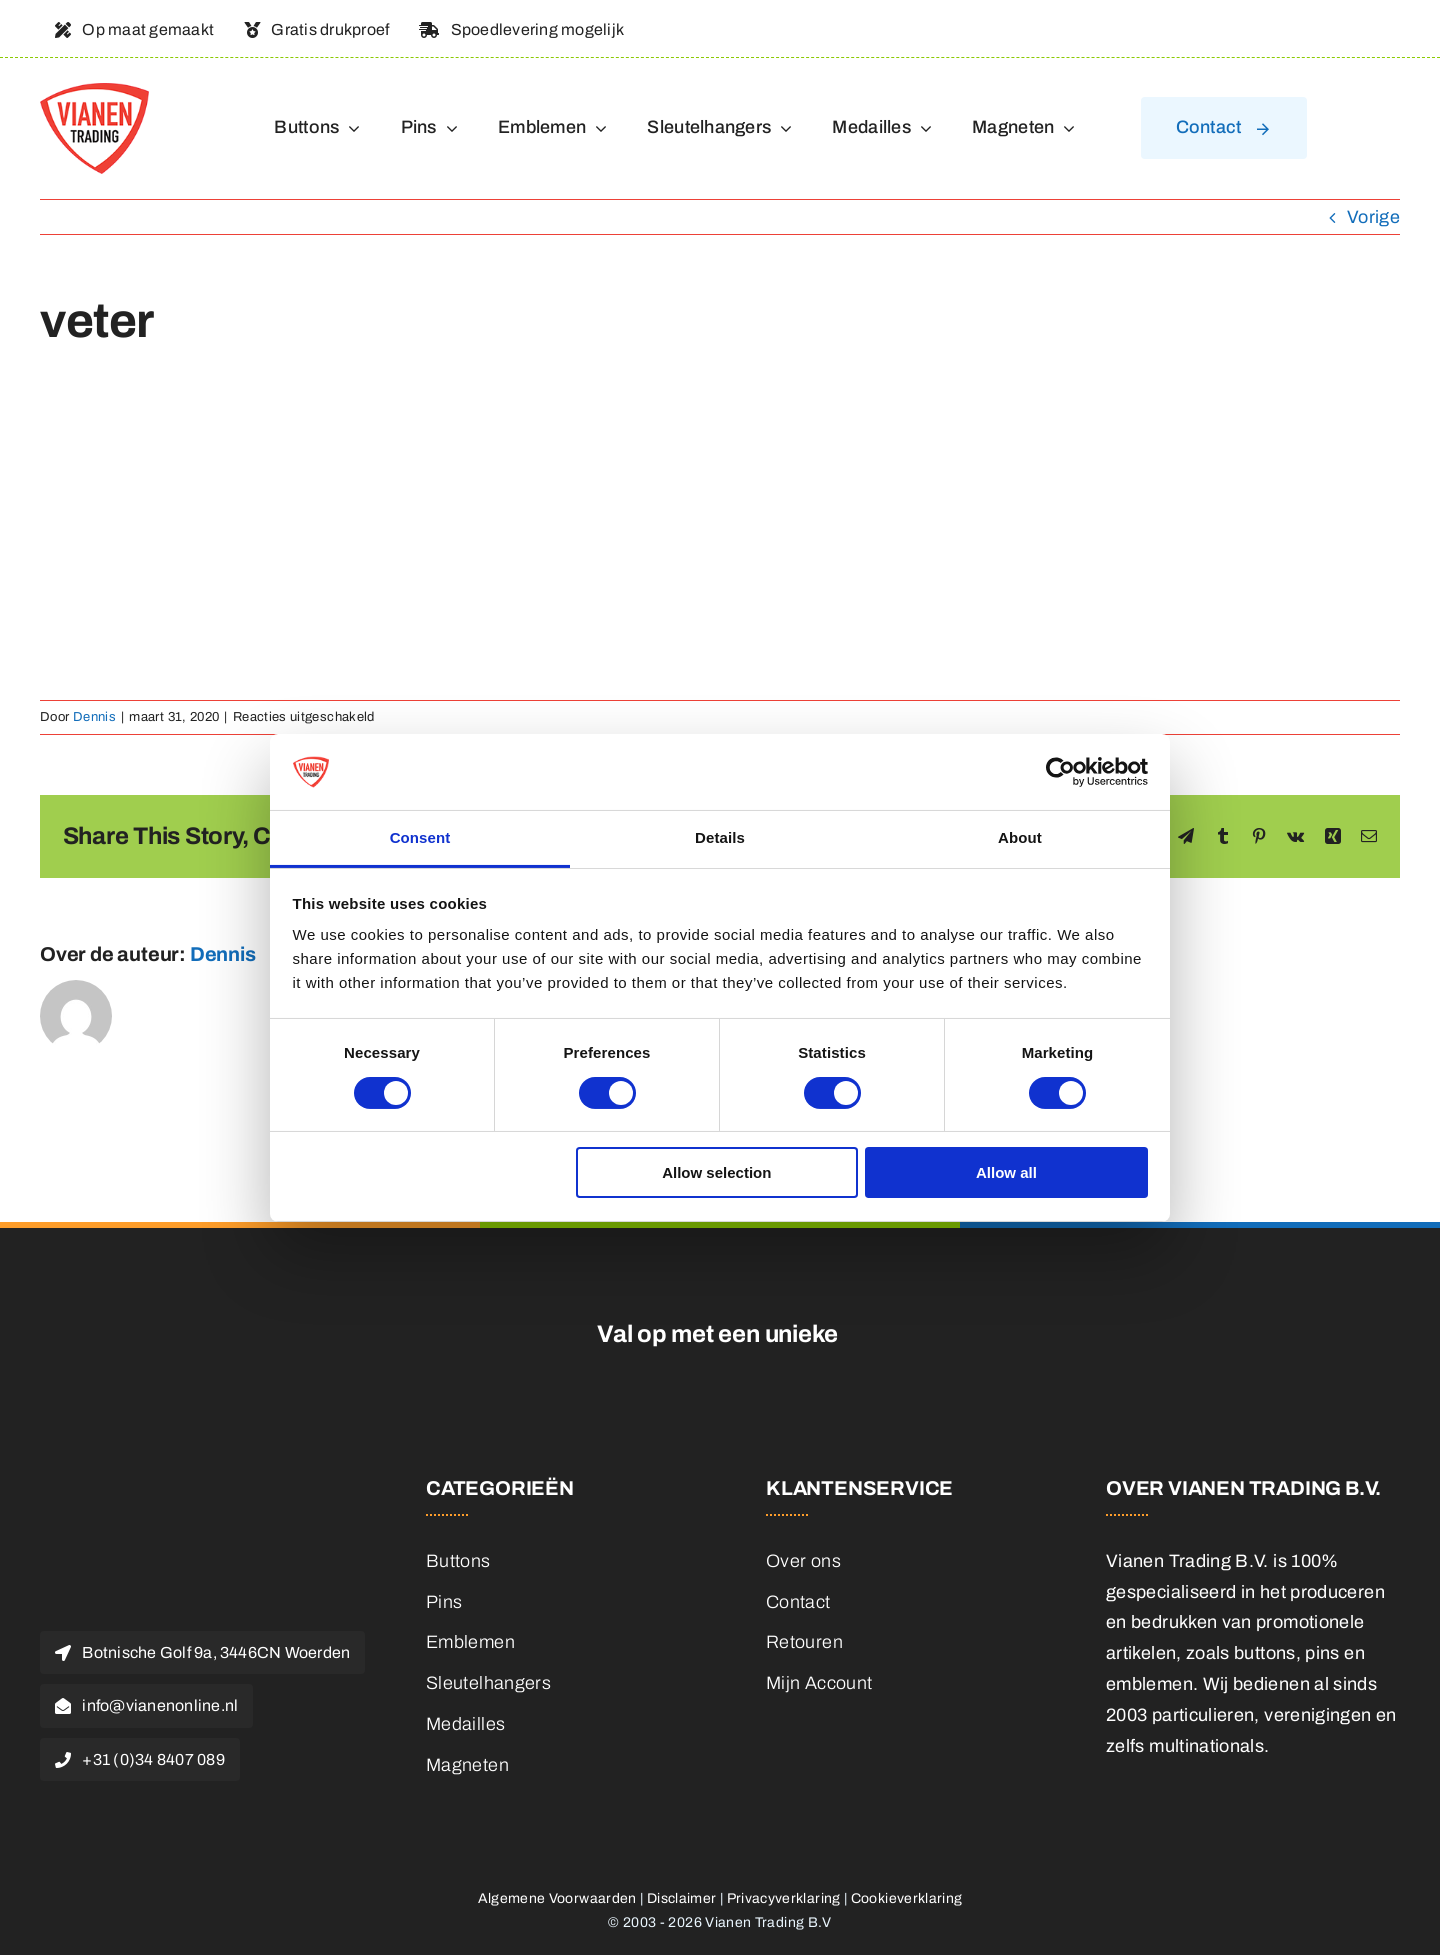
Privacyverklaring (784, 1898)
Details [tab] (720, 837)
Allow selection (716, 1172)
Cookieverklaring (907, 1898)
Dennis (94, 717)
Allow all (1006, 1172)
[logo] (94, 92)
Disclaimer (682, 1898)
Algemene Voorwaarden (557, 1898)
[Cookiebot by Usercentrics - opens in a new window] (1060, 772)
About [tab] (1020, 837)
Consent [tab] (420, 837)
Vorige (1373, 217)
